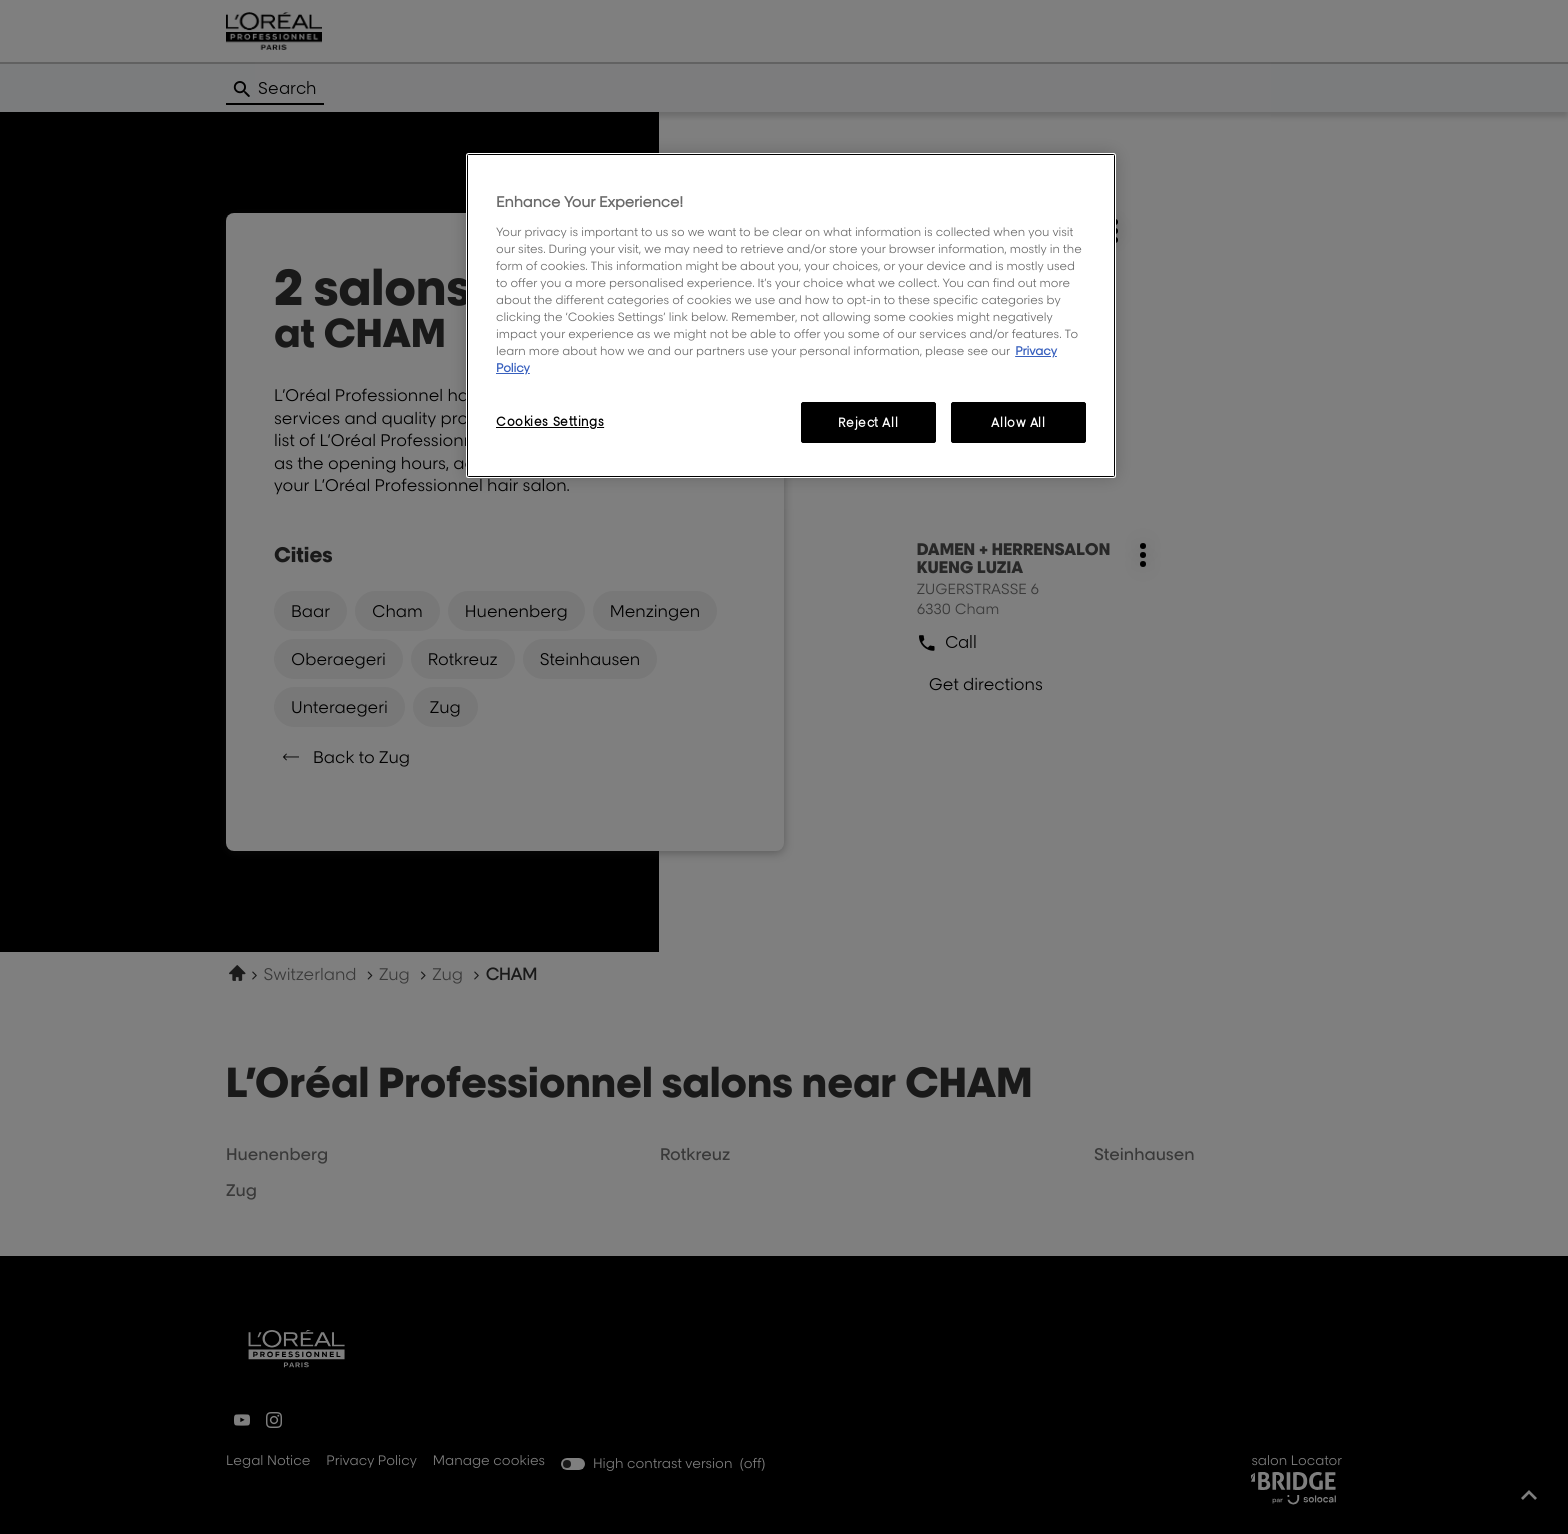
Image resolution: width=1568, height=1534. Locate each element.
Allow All (1018, 422)
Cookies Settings (550, 421)
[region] (791, 315)
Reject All (868, 422)
